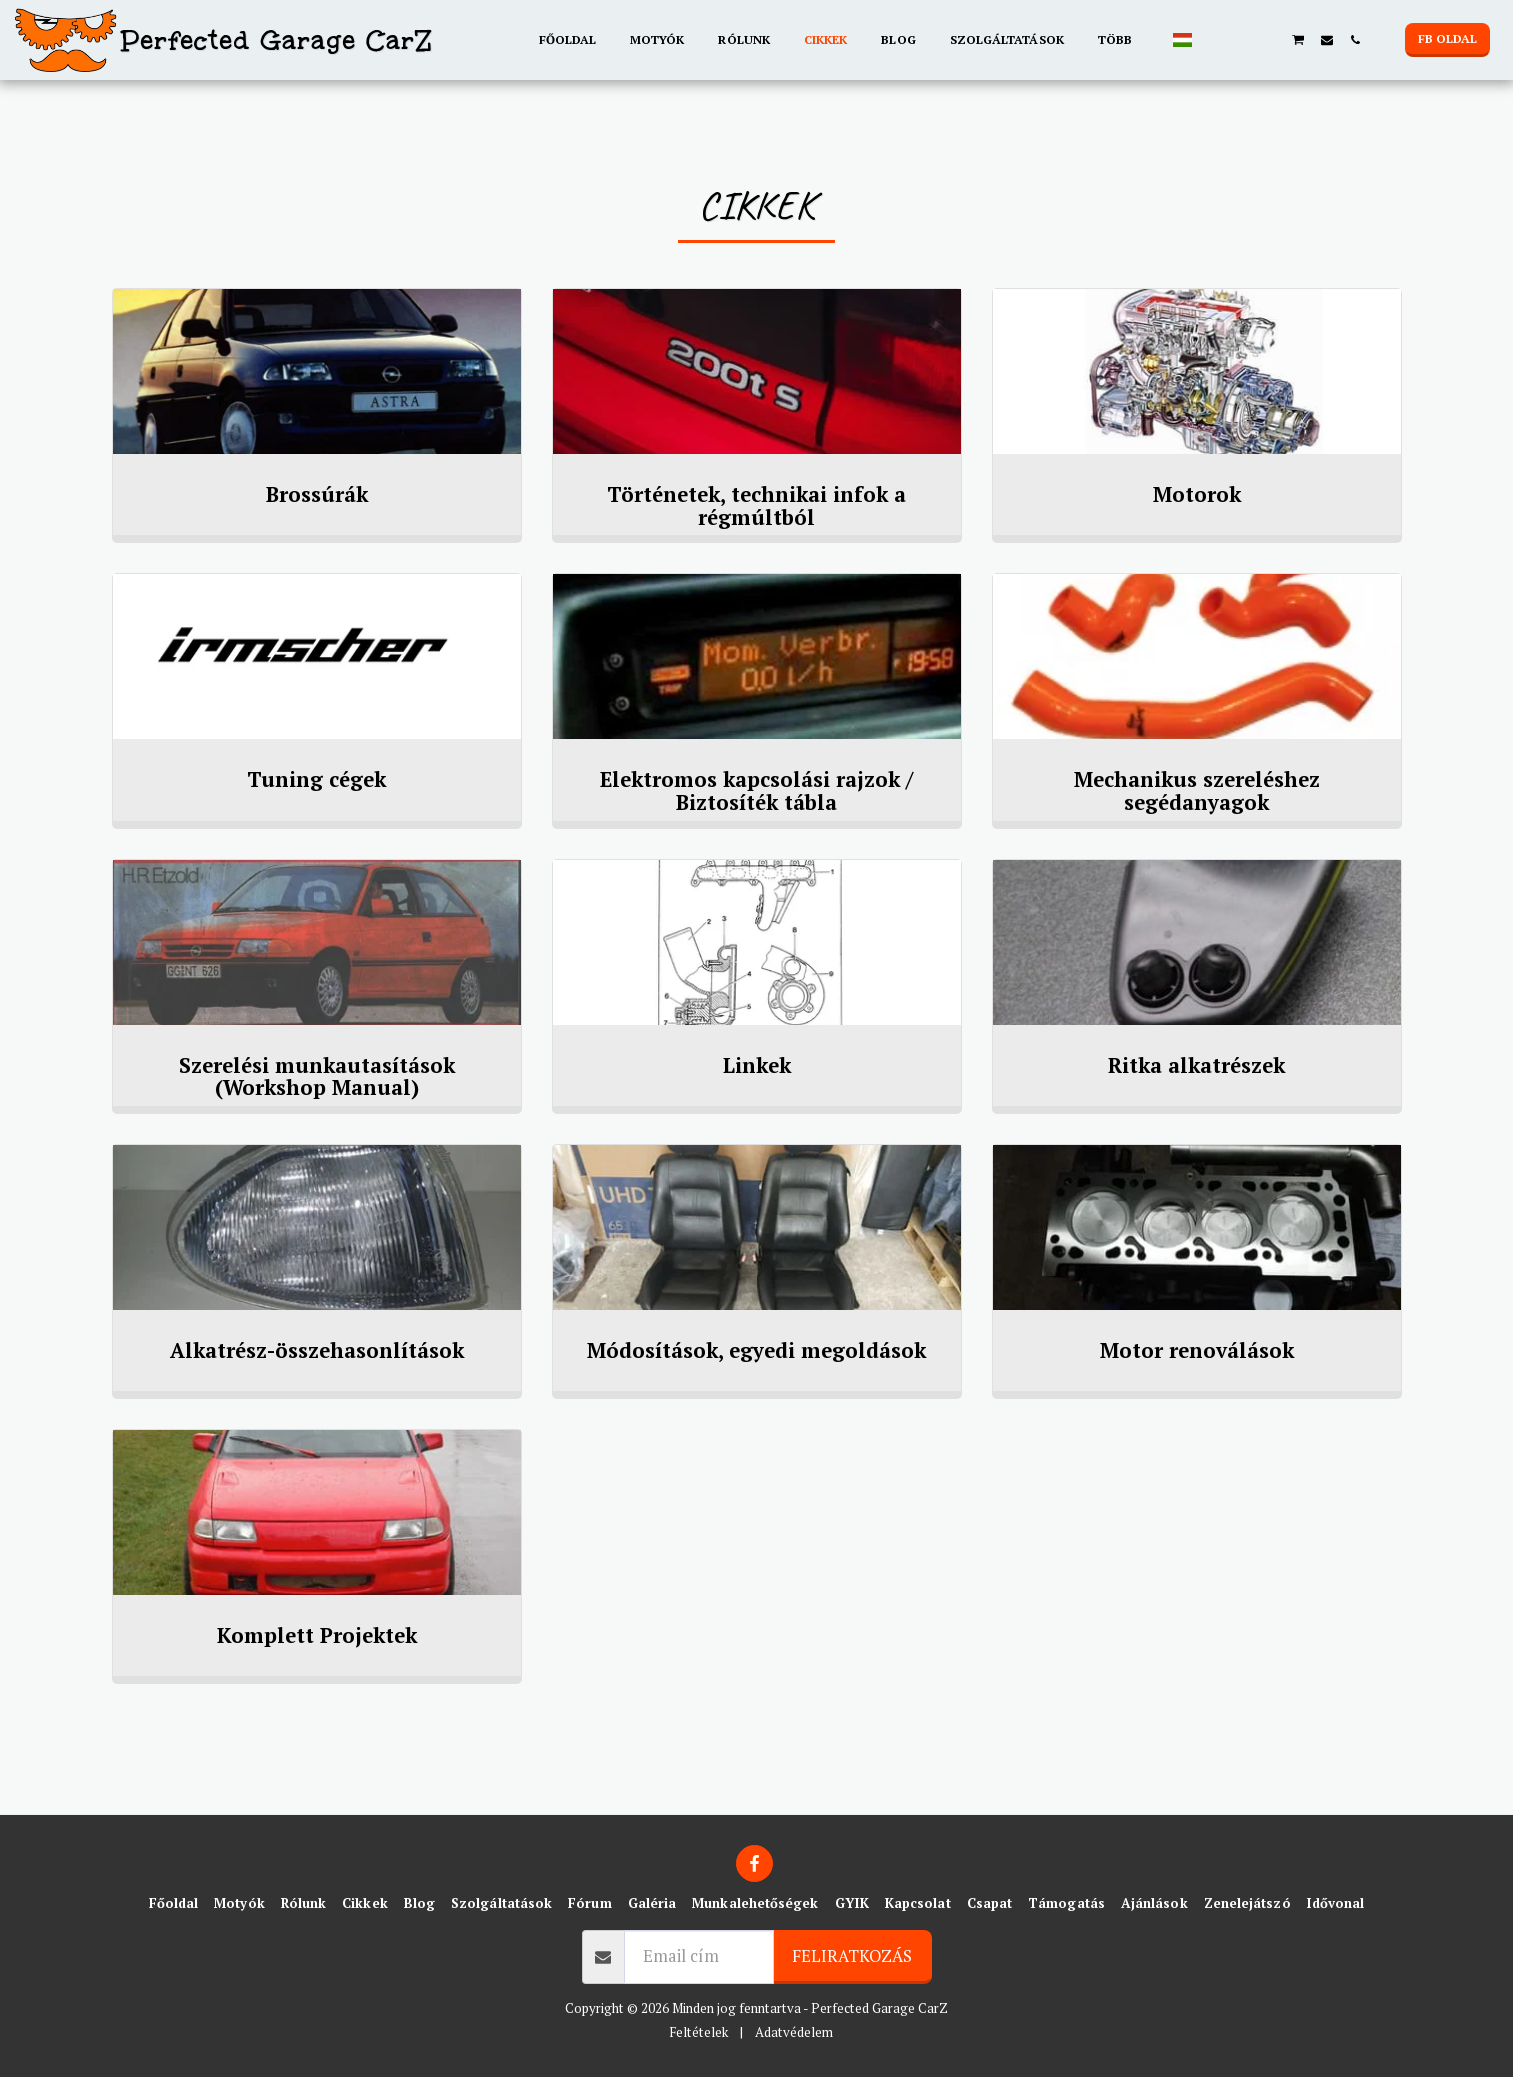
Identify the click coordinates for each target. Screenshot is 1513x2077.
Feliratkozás (852, 1956)
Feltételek (698, 2032)
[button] (1214, 40)
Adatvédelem (794, 2032)
